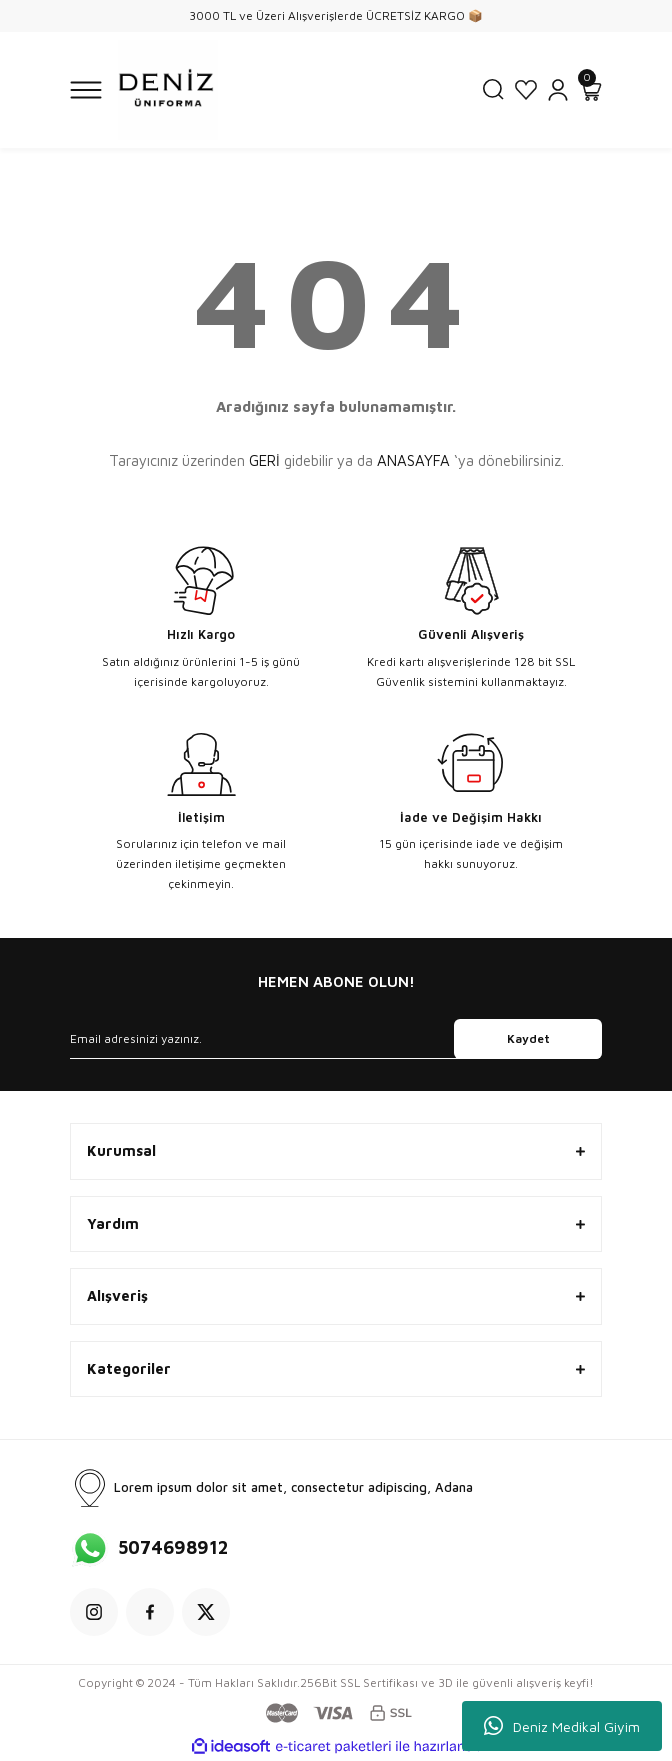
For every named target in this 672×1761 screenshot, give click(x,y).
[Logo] (168, 90)
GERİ (264, 460)
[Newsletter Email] (336, 1039)
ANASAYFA (413, 460)
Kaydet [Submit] (528, 1038)
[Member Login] (558, 90)
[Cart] (590, 90)
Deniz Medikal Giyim (562, 1726)
